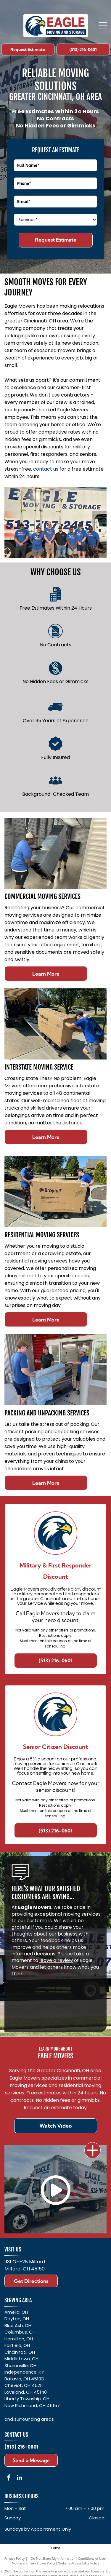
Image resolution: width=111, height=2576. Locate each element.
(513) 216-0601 (21, 2447)
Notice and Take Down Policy (34, 2563)
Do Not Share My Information (53, 2558)
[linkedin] (19, 2478)
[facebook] (8, 2478)
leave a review (56, 1960)
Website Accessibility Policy (78, 2563)
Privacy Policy (14, 2558)
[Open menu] (103, 25)
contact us (45, 469)
